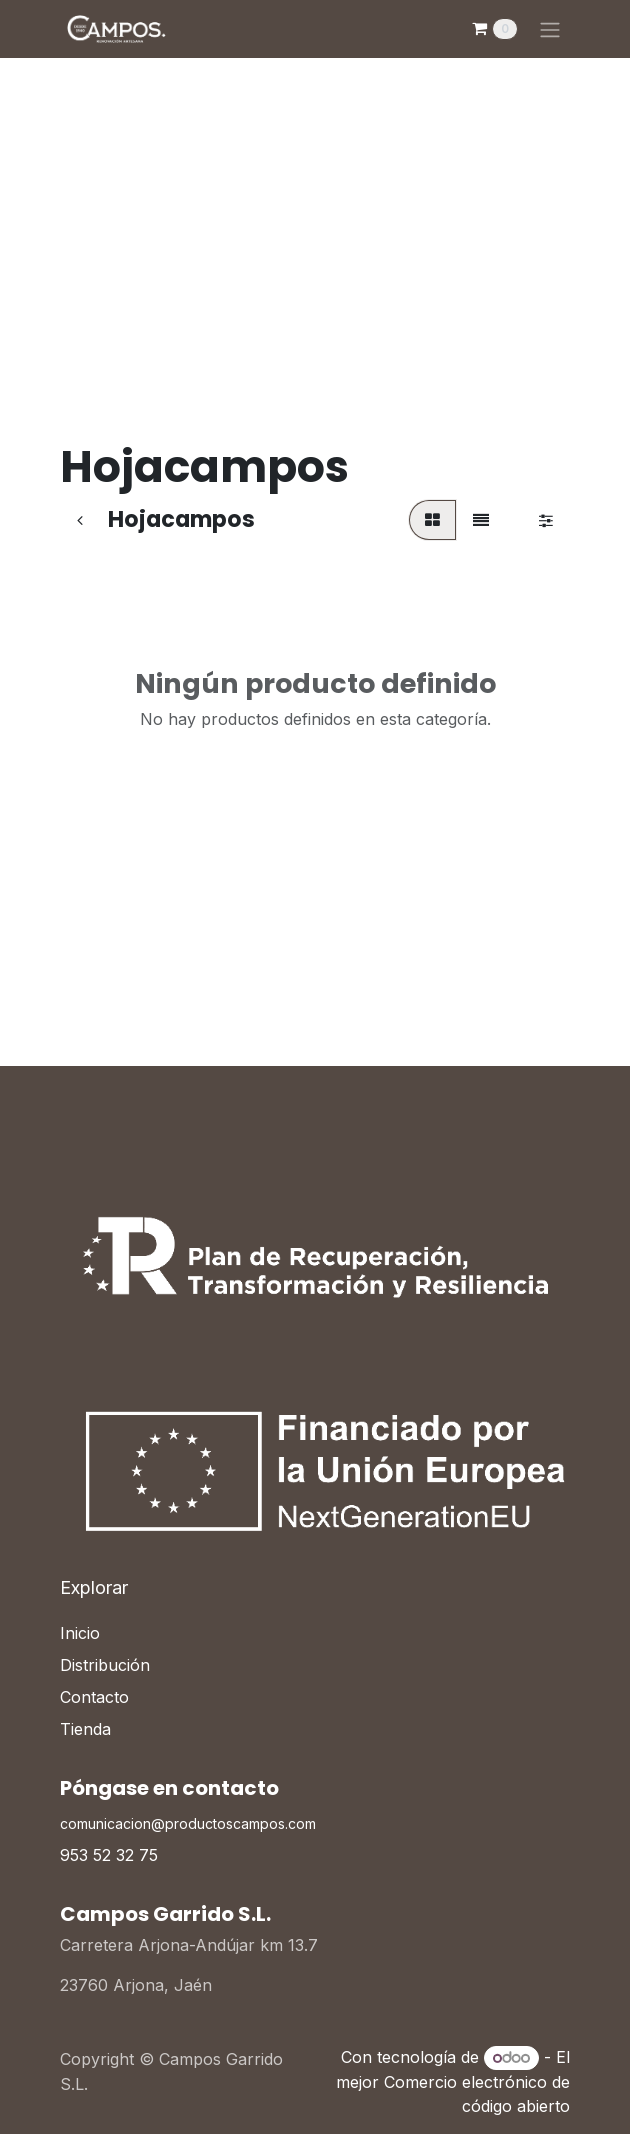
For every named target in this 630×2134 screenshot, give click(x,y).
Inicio (80, 1633)
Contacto (94, 1697)
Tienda (85, 1729)
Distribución (105, 1665)
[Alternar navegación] (550, 29)
